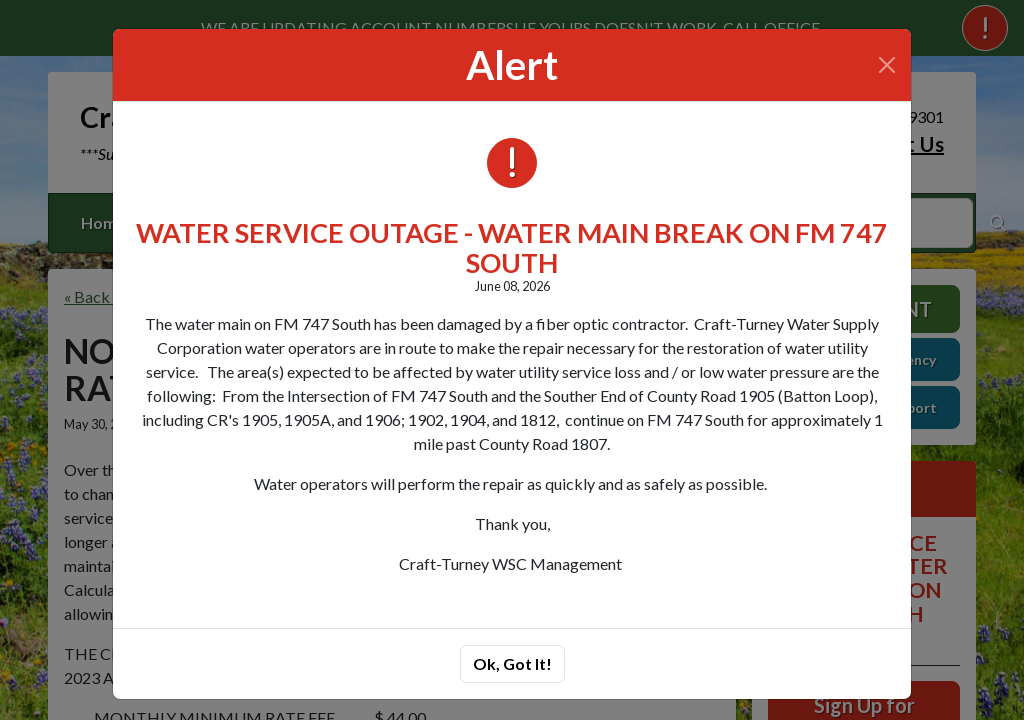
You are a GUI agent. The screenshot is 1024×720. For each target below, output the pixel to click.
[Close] (887, 65)
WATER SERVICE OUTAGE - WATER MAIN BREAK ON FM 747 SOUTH (512, 247)
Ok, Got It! (512, 663)
